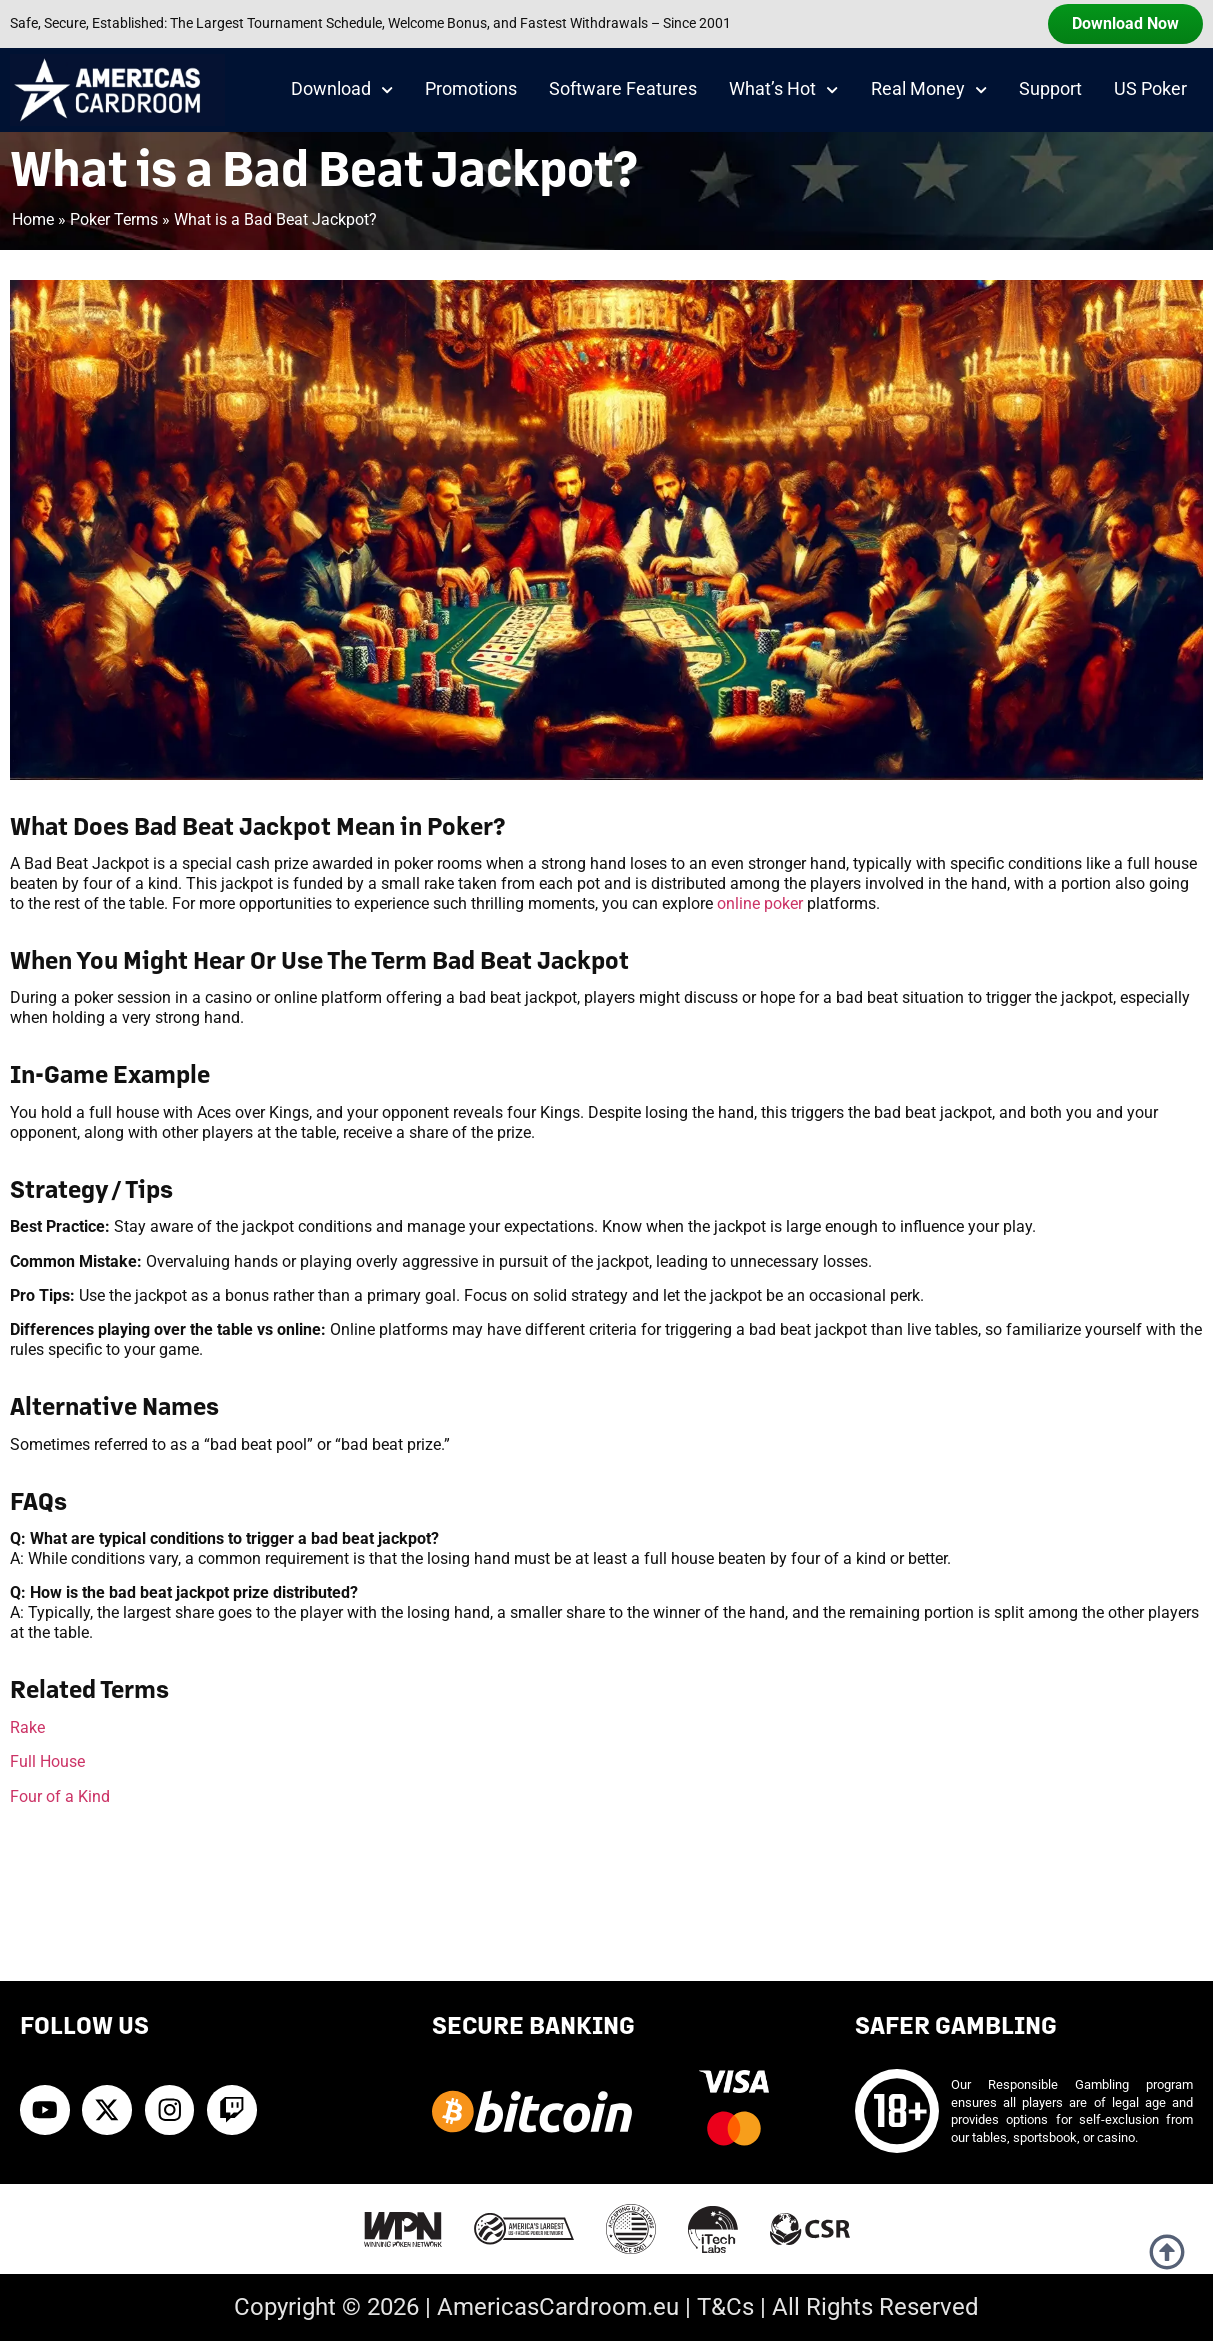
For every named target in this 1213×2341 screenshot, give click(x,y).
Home (33, 219)
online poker (760, 903)
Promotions (471, 89)
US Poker (1150, 89)
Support (1050, 89)
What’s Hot (783, 90)
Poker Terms (114, 219)
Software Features (623, 89)
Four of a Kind (60, 1796)
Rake (27, 1727)
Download (342, 90)
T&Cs (725, 2307)
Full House (47, 1761)
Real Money (929, 90)
